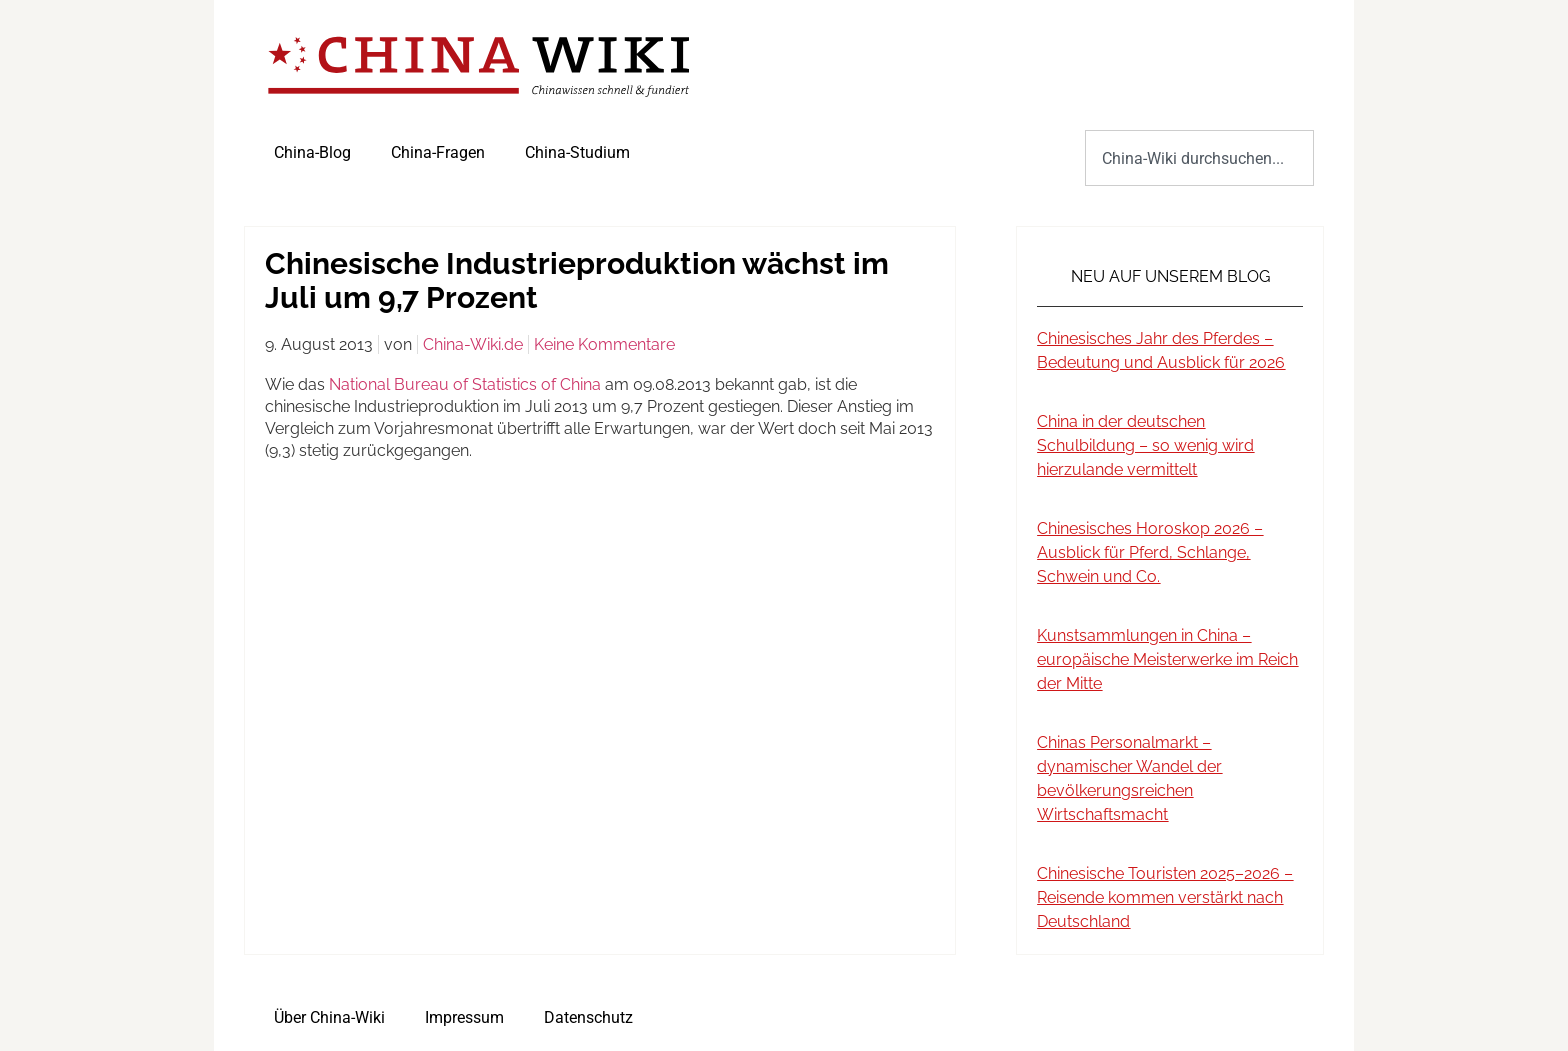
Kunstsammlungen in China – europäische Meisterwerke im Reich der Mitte (1167, 659)
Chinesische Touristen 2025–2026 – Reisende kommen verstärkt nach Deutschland (1165, 897)
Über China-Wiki (329, 1017)
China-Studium (577, 152)
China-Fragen (438, 152)
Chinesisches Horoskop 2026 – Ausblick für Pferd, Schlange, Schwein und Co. (1150, 552)
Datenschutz (588, 1017)
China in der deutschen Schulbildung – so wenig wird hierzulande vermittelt (1145, 445)
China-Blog (312, 152)
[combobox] (1199, 158)
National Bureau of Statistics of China (465, 384)
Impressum (464, 1017)
